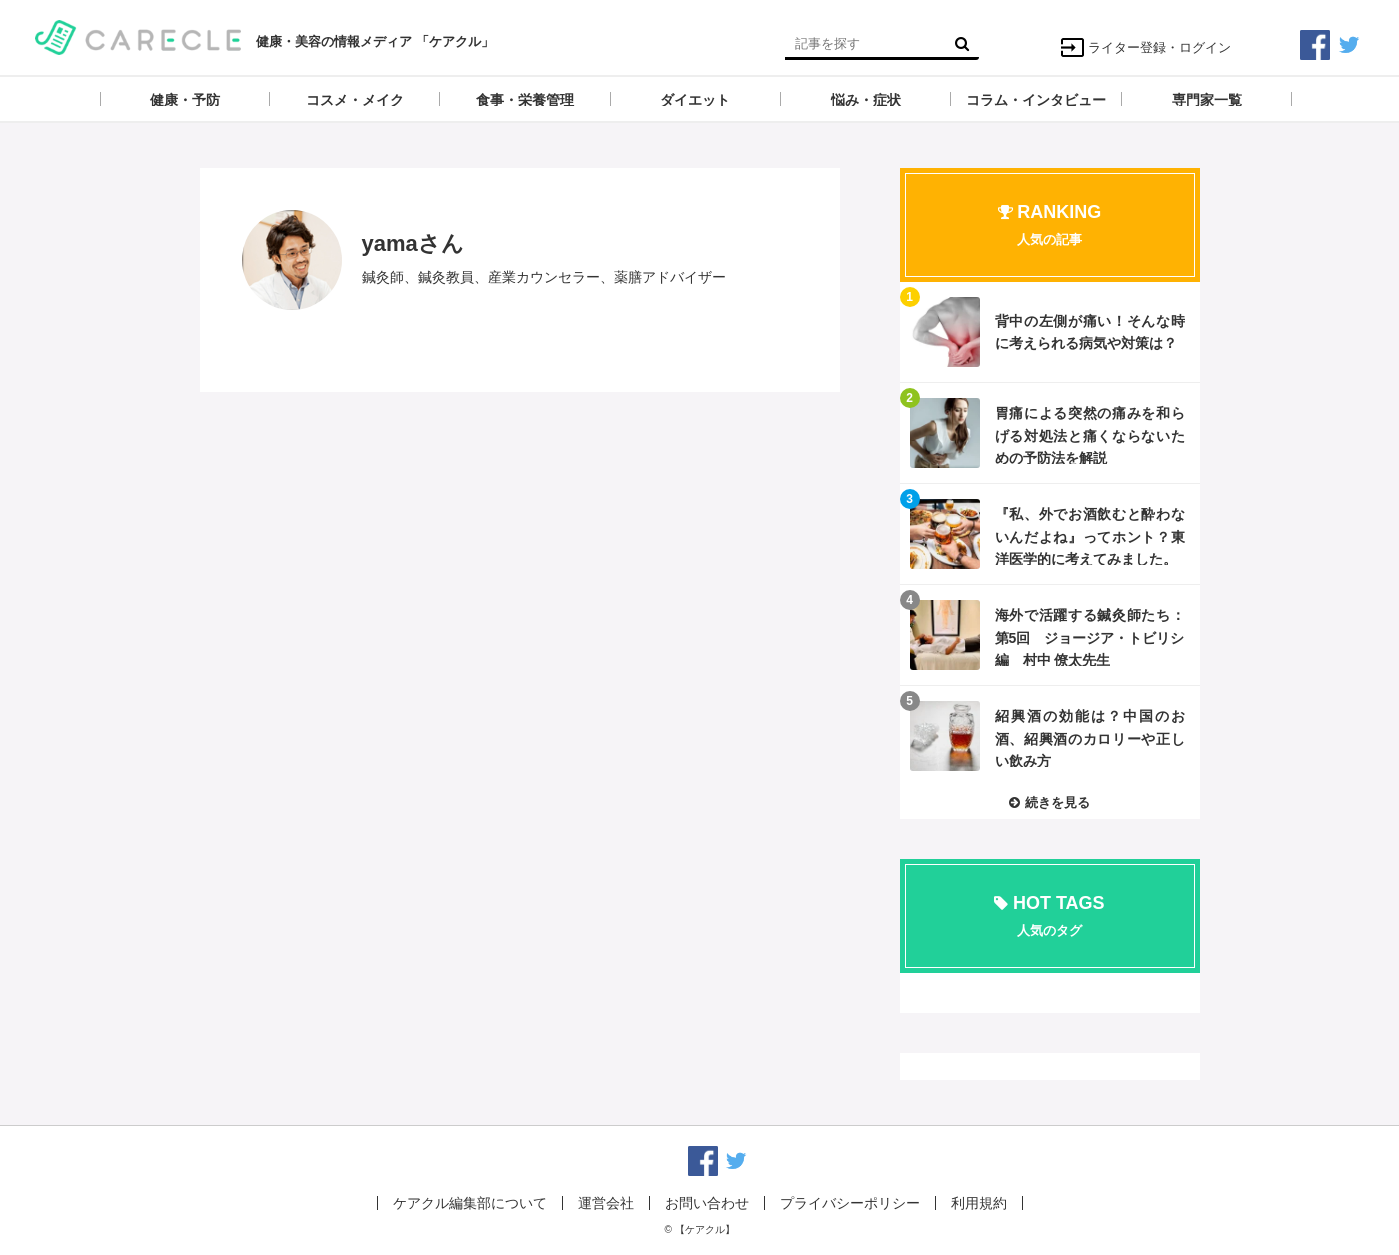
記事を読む (1050, 332)
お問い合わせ (707, 1203)
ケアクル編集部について (470, 1203)
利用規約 (979, 1203)
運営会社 (606, 1203)
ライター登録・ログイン (1145, 47)
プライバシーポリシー (850, 1203)
